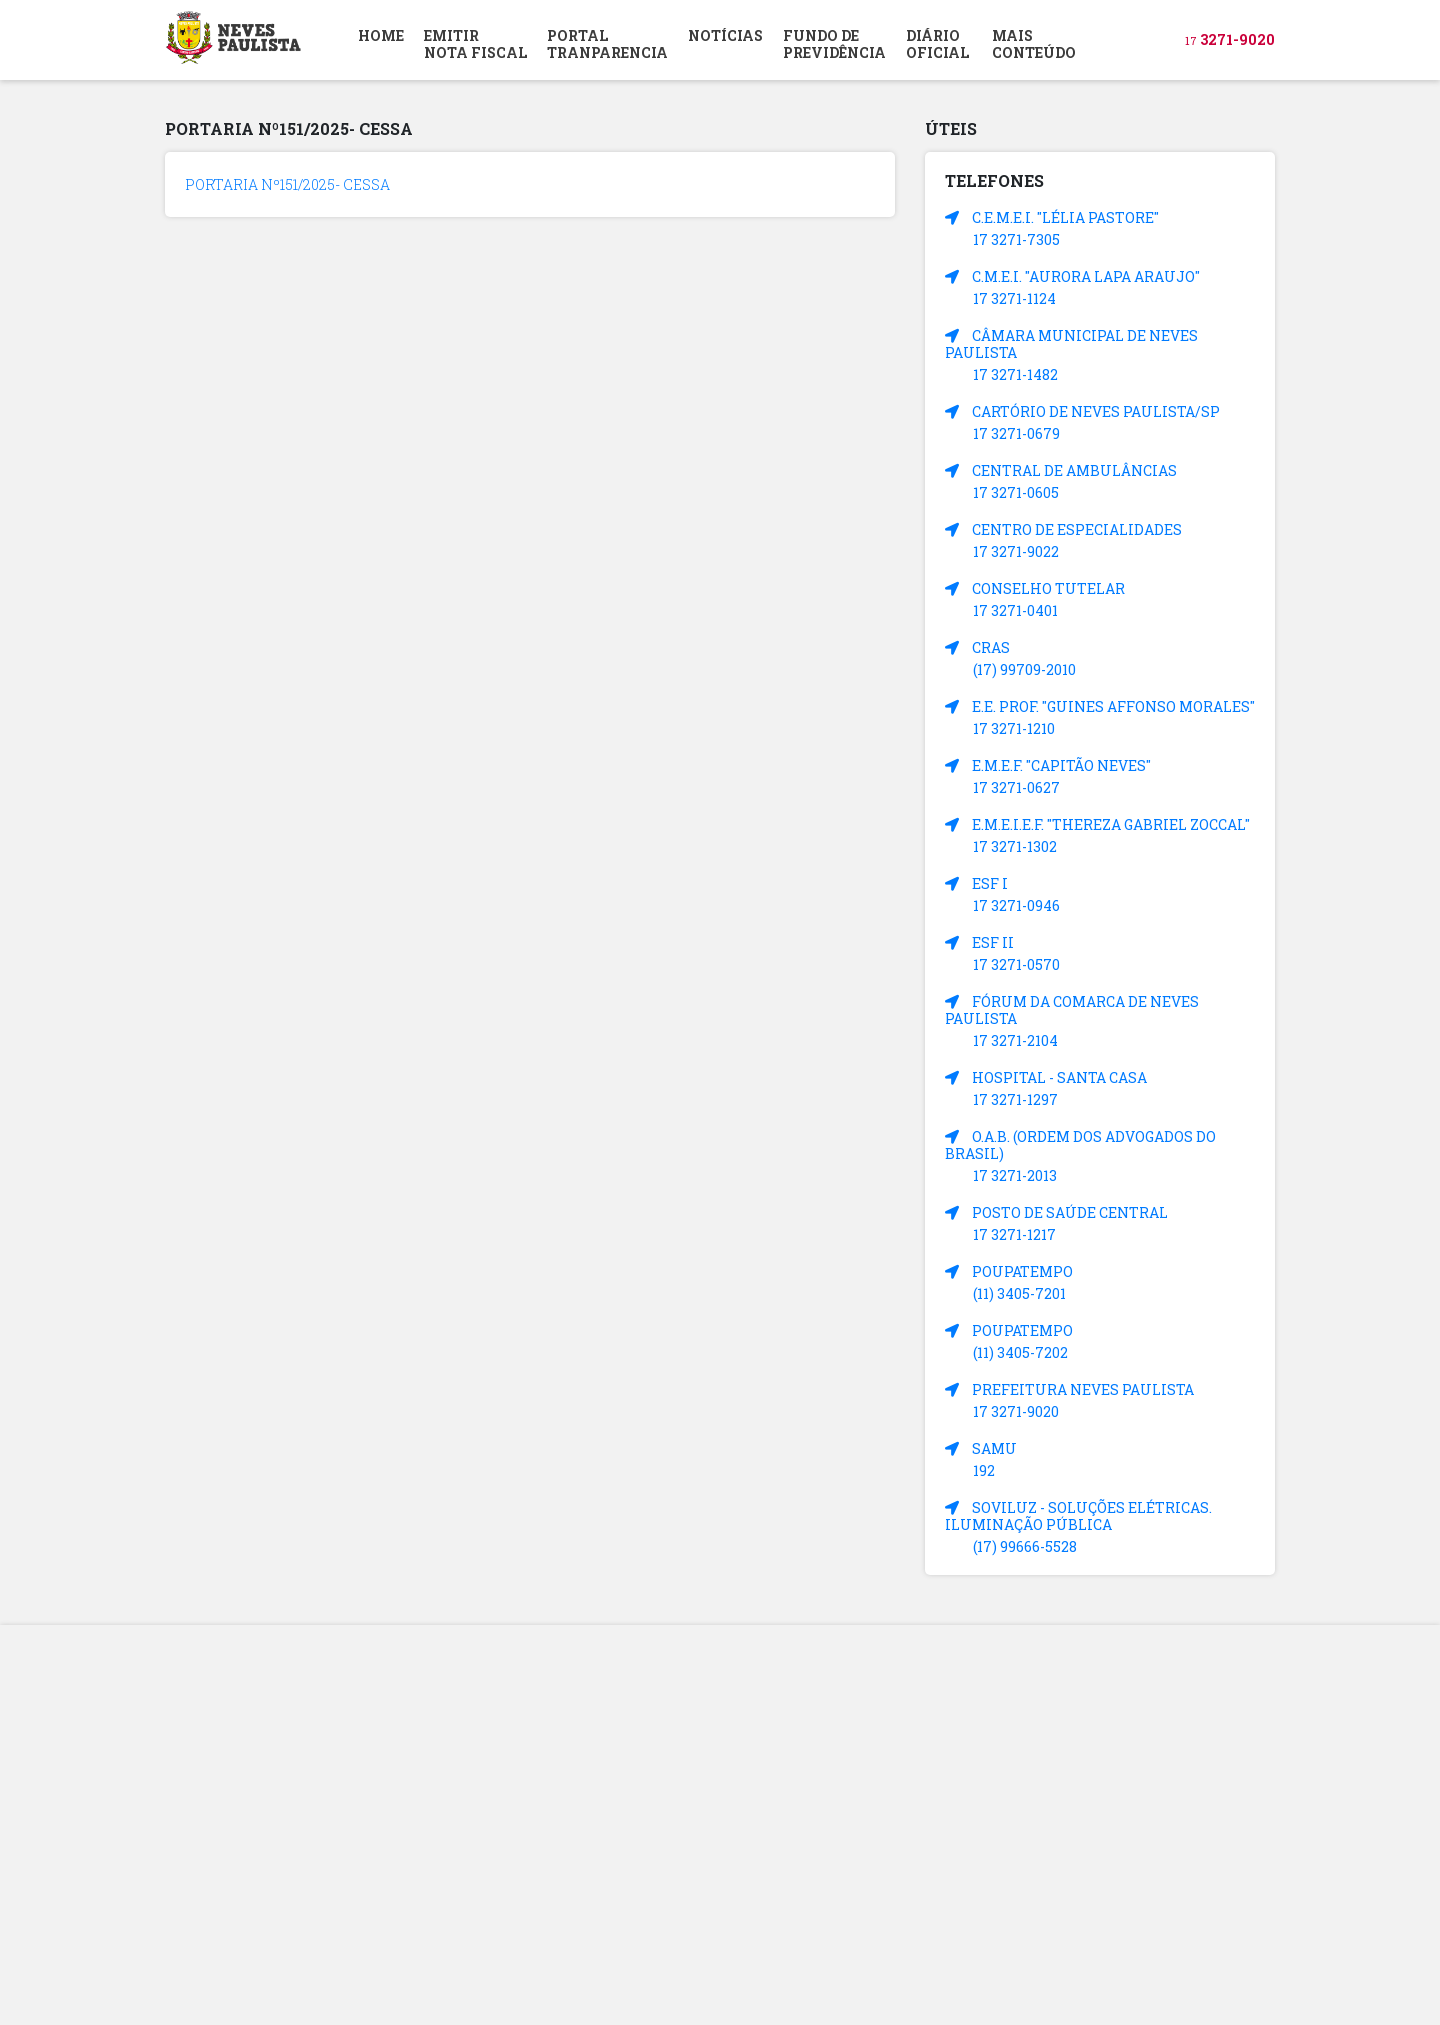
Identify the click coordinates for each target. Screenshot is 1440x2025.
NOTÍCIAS (725, 35)
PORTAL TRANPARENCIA (607, 44)
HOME (381, 35)
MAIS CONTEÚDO (1034, 44)
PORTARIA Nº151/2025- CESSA (287, 184)
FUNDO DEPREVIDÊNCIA (834, 44)
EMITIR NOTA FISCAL (475, 44)
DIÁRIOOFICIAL (937, 44)
